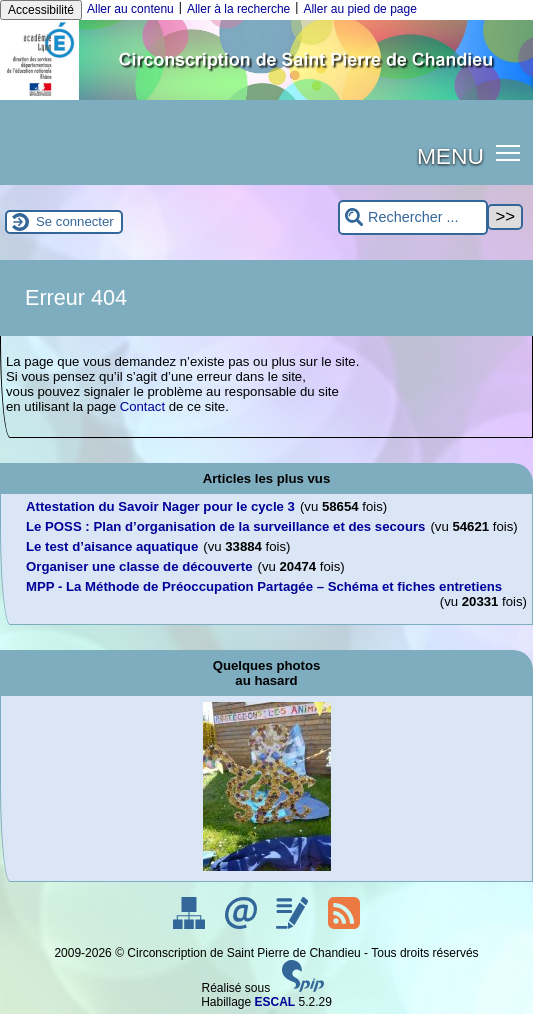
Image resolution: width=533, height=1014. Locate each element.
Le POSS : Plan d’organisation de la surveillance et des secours (225, 526)
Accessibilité (41, 10)
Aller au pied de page (359, 9)
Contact (142, 406)
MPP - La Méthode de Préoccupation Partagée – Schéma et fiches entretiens (264, 586)
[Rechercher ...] (413, 217)
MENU (450, 156)
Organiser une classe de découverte (139, 566)
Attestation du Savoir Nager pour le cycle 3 (160, 506)
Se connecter (75, 221)
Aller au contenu (130, 9)
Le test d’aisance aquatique (112, 546)
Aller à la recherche (238, 9)
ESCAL (275, 1002)
